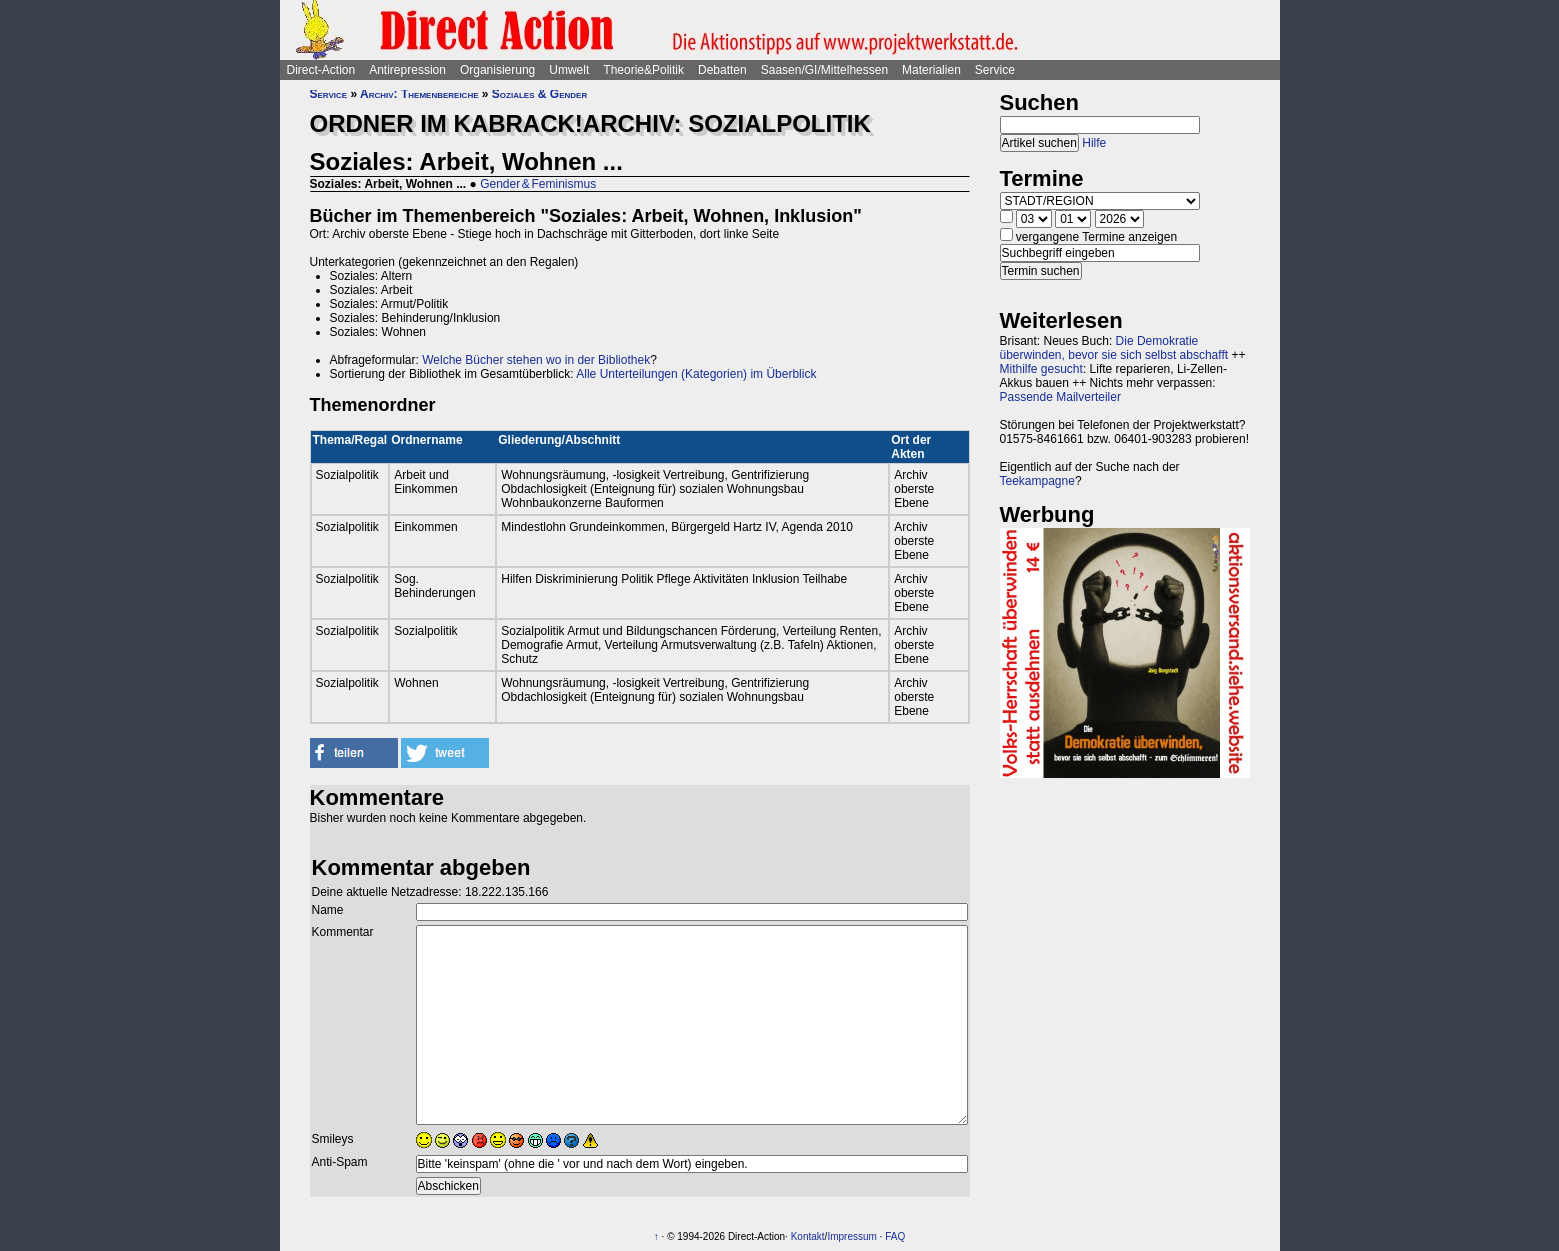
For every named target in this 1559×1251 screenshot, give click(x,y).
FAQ (895, 1236)
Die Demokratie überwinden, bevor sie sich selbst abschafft (1114, 348)
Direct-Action (321, 70)
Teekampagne (1037, 481)
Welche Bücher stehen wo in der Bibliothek (536, 360)
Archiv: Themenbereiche (419, 94)
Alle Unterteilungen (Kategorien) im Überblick (696, 374)
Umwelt (569, 70)
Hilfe (1094, 143)
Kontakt (808, 1236)
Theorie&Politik (643, 70)
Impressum (851, 1236)
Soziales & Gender (539, 94)
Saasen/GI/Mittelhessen (824, 70)
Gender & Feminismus (538, 184)
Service (995, 70)
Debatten (722, 70)
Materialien (931, 70)
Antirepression (407, 70)
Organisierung (497, 70)
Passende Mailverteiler (1060, 397)
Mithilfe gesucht (1041, 369)
